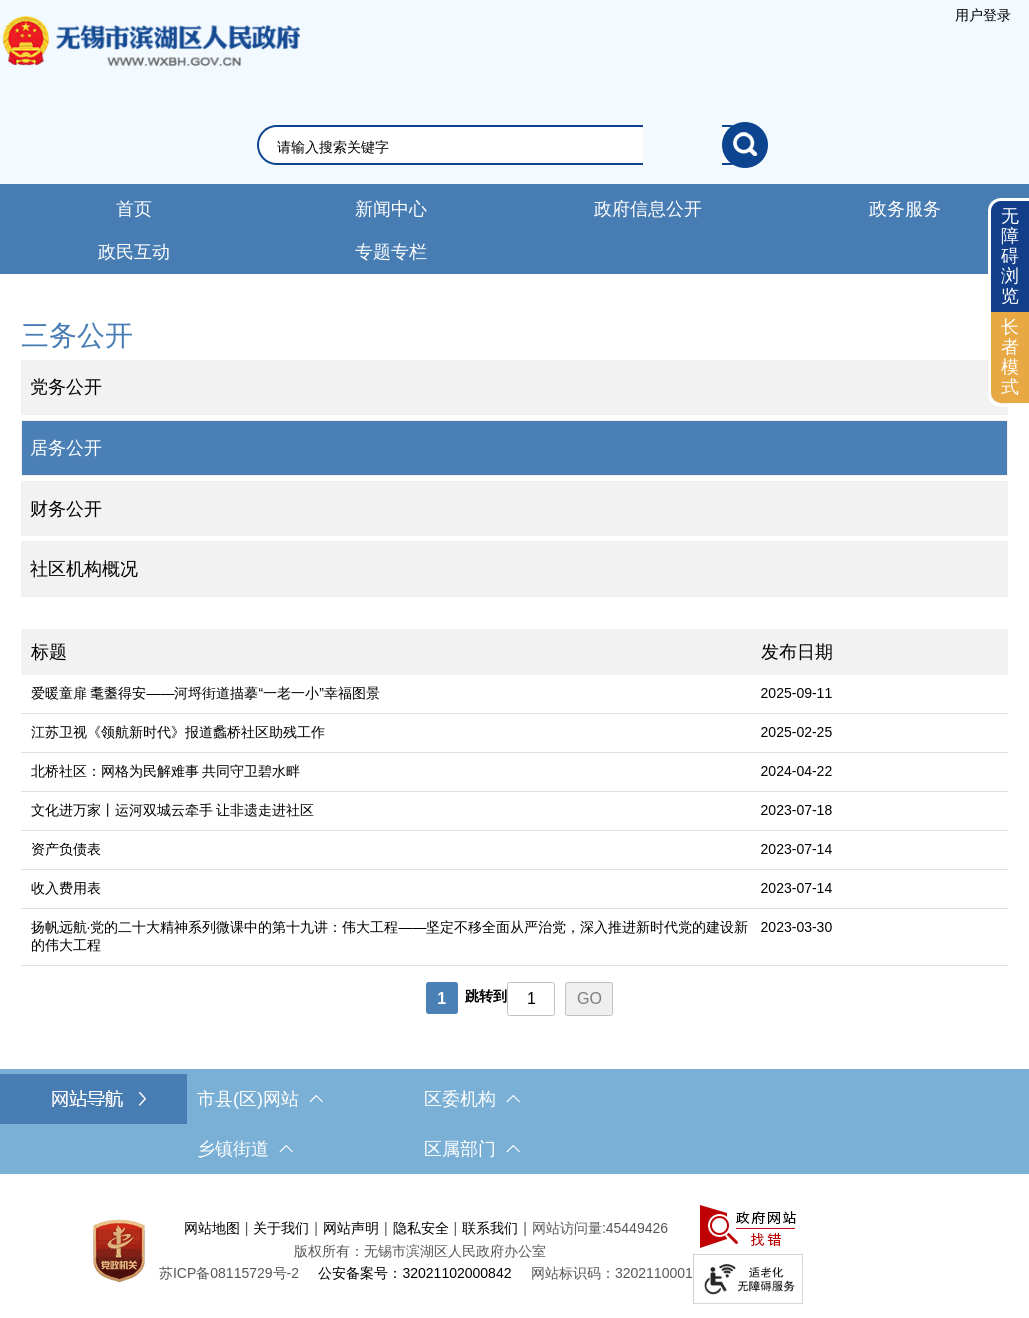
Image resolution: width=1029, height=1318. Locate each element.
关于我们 (281, 1228)
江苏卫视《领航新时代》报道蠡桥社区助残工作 (178, 732)
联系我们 (490, 1228)
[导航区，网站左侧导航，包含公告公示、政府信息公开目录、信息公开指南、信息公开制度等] (515, 456)
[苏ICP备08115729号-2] (229, 1273)
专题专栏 (391, 252)
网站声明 (351, 1228)
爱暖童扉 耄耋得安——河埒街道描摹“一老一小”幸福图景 (205, 693)
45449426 (637, 1228)
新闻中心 (391, 209)
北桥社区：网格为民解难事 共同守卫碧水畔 (166, 771)
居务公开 (66, 448)
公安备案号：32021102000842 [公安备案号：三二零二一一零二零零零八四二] (414, 1273)
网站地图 (212, 1228)
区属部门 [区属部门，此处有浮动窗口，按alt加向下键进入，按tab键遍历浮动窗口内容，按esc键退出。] (472, 1149)
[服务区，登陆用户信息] (983, 15)
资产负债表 (66, 849)
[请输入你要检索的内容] (499, 147)
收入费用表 (66, 888)
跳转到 (486, 996)
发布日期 (797, 652)
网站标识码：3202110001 (612, 1273)
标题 (49, 652)
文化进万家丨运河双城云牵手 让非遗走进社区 (173, 810)
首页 (134, 209)
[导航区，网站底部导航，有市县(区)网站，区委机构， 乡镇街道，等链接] (514, 1124)
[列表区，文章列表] (515, 824)
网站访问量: (569, 1228)
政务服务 (905, 209)
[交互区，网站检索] (514, 145)
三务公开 (77, 335)
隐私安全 (421, 1228)
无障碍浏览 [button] (1010, 255)
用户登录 (983, 15)
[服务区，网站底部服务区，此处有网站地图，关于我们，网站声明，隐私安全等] (514, 1251)
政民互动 (134, 252)
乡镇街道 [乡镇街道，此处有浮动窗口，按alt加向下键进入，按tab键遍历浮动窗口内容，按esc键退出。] (245, 1149)
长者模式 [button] (1010, 356)
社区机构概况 (84, 569)
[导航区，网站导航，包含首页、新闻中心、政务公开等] (514, 229)
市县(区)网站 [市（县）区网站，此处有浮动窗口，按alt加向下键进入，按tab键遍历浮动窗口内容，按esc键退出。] (260, 1099)
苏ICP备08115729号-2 (229, 1273)
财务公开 (66, 509)
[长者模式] (1010, 357)
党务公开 (66, 387)
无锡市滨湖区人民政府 (150, 61)
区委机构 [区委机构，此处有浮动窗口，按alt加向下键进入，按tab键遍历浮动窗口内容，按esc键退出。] (472, 1099)
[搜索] (745, 145)
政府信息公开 (648, 209)
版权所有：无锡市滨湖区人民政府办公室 (420, 1251)
